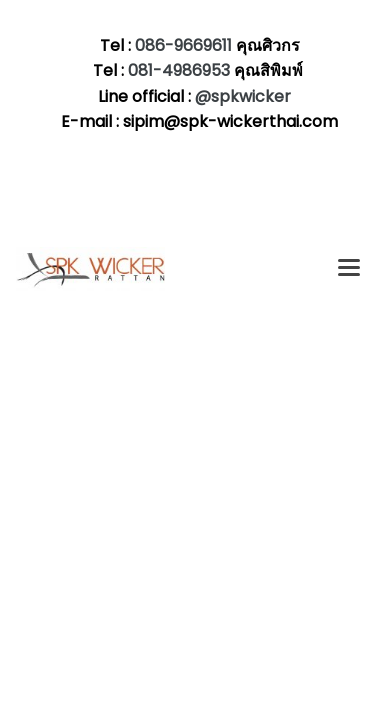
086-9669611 (183, 45)
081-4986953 (181, 70)
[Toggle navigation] (349, 269)
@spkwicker (243, 96)
